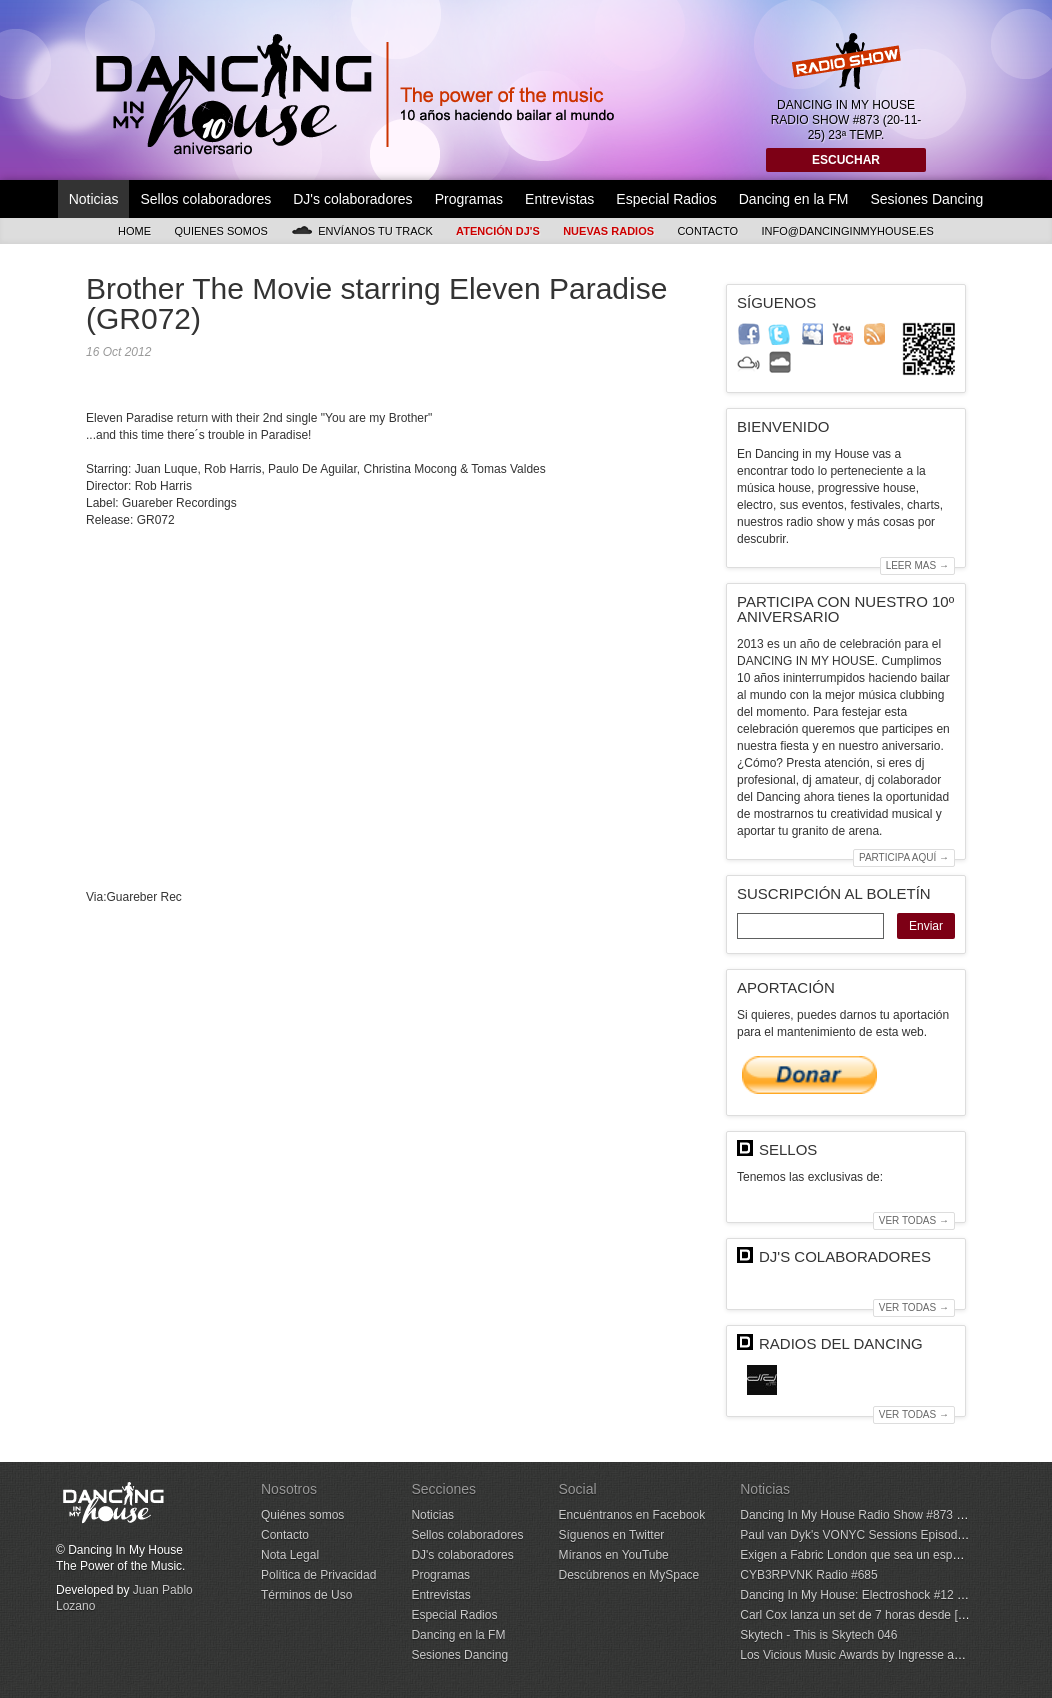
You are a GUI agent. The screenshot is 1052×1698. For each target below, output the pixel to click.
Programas (469, 199)
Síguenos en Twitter (611, 1535)
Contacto (707, 231)
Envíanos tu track (362, 230)
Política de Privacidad (318, 1575)
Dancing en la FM (794, 199)
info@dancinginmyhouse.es (847, 231)
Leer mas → (917, 565)
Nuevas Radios (608, 231)
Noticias (94, 199)
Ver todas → (914, 1220)
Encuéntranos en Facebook (631, 1515)
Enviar (926, 926)
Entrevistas (559, 199)
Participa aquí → (904, 857)
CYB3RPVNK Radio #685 (808, 1575)
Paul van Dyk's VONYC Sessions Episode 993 (863, 1535)
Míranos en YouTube (613, 1555)
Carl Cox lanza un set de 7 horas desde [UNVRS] (871, 1615)
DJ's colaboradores (352, 199)
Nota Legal (290, 1555)
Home (134, 231)
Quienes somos (221, 231)
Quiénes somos (302, 1515)
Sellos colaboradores (205, 199)
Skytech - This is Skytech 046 (818, 1635)
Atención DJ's (498, 231)
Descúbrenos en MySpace (628, 1575)
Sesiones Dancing (926, 199)
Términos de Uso (306, 1595)
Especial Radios (666, 199)
